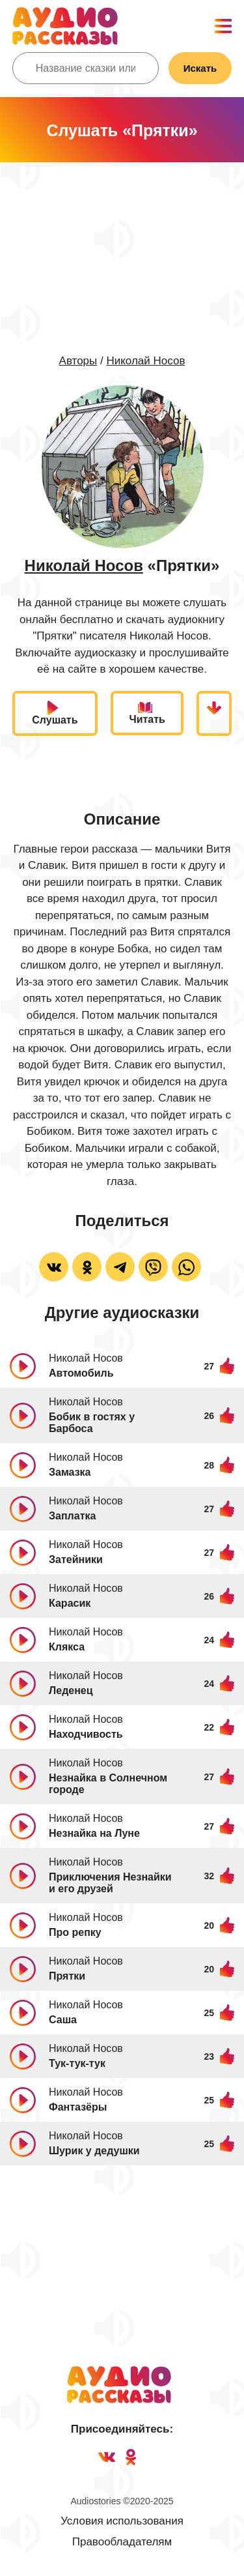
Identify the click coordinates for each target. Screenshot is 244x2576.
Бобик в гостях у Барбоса (92, 1422)
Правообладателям (122, 2542)
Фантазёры (78, 2107)
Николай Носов (145, 361)
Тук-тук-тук (77, 2063)
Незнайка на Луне (94, 1833)
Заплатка (72, 1515)
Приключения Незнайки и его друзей (110, 1882)
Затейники (76, 1559)
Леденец (71, 1690)
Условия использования (122, 2521)
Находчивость (86, 1734)
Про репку (75, 1932)
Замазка (70, 1472)
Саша (63, 2019)
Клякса (67, 1646)
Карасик (69, 1603)
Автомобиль (81, 1373)
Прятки (67, 1976)
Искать (200, 68)
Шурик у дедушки (94, 2150)
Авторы (78, 361)
